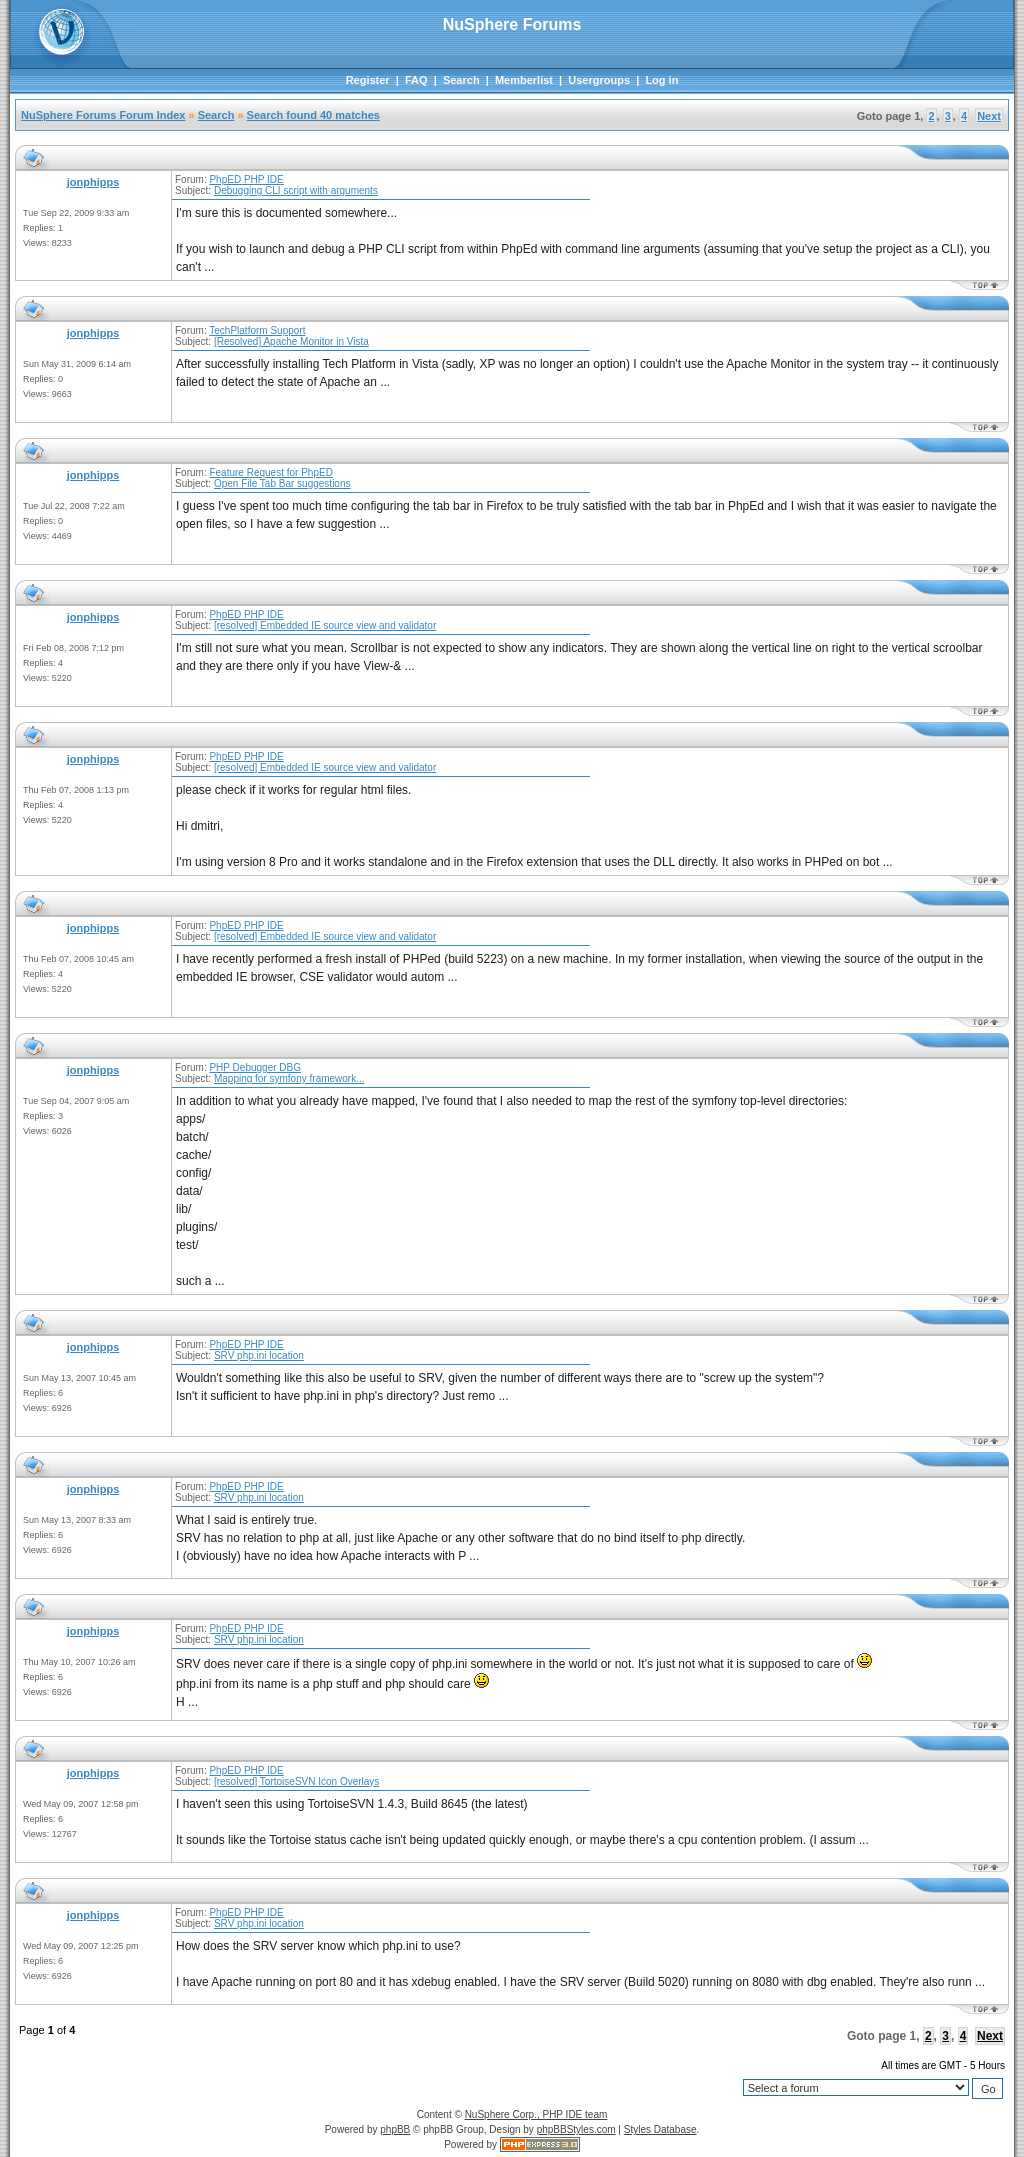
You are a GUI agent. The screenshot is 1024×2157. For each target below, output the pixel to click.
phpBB (395, 2129)
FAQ (416, 80)
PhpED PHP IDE (246, 179)
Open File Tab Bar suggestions (282, 483)
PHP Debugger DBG (255, 1067)
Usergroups (599, 80)
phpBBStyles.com (576, 2129)
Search (461, 80)
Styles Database (660, 2129)
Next (989, 116)
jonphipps (93, 182)
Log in (661, 80)
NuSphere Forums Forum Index (103, 115)
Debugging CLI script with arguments (296, 190)
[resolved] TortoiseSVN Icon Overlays (296, 1781)
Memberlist (524, 80)
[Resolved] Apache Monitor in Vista (291, 341)
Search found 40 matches (313, 115)
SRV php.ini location (259, 1355)
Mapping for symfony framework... (289, 1078)
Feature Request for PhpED (270, 472)
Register (368, 80)
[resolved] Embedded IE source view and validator (325, 625)
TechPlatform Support (257, 330)
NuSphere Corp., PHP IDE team (536, 2114)
